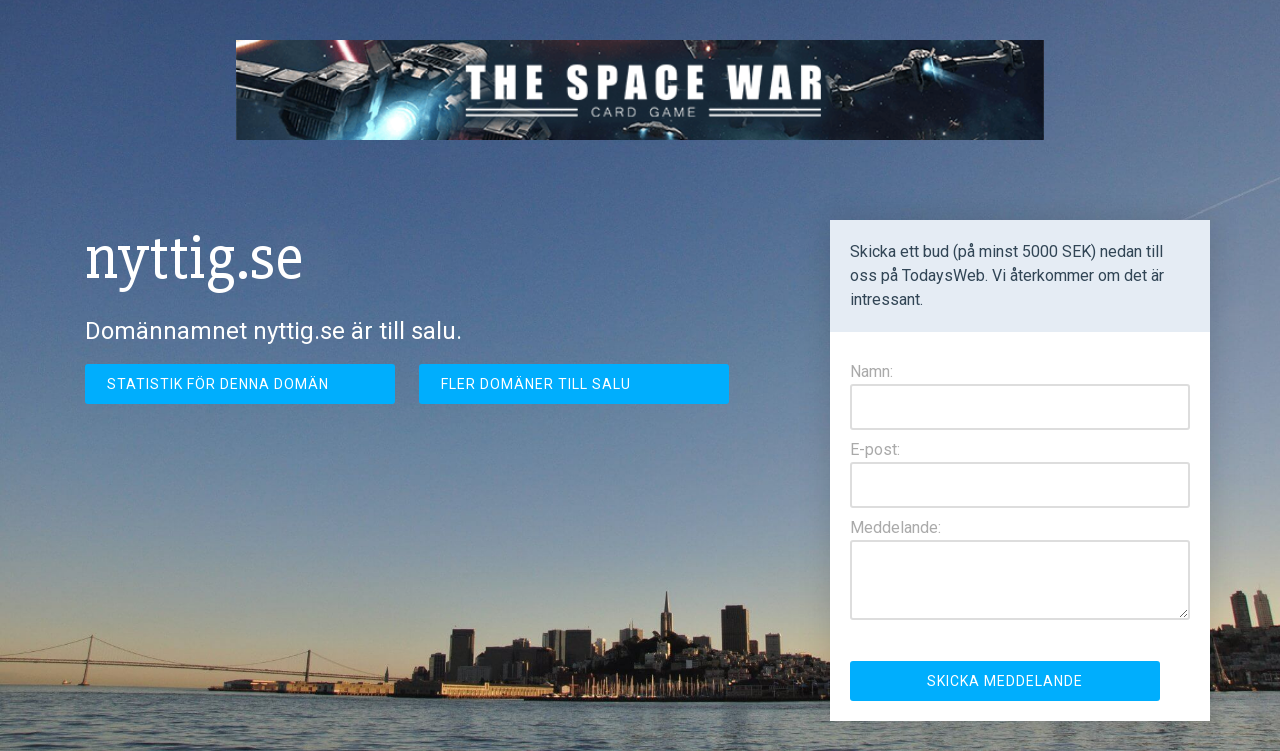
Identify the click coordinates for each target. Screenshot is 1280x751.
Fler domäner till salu (536, 384)
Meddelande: (895, 527)
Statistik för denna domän (218, 384)
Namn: (871, 371)
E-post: (875, 449)
